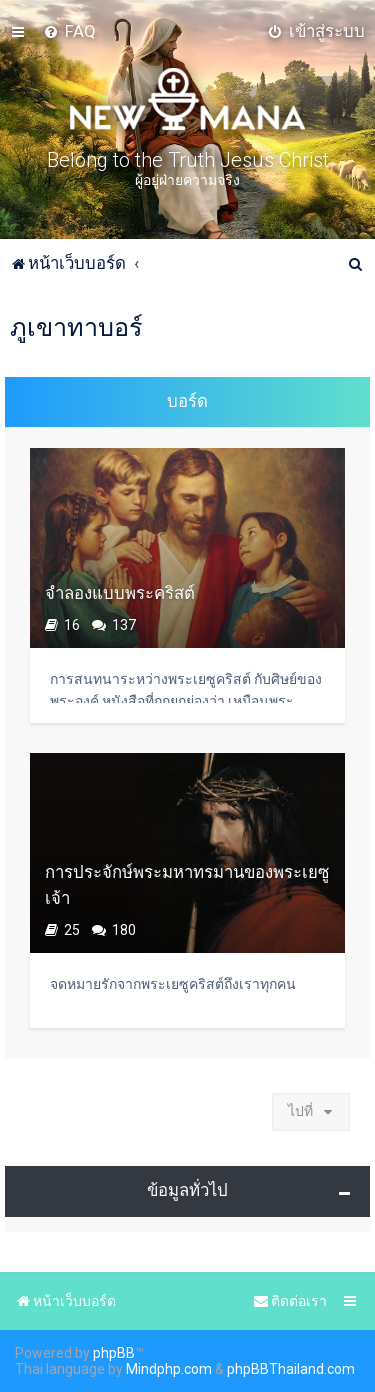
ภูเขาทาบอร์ (76, 327)
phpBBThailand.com (291, 1369)
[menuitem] (69, 31)
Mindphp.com (169, 1369)
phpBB (114, 1353)
